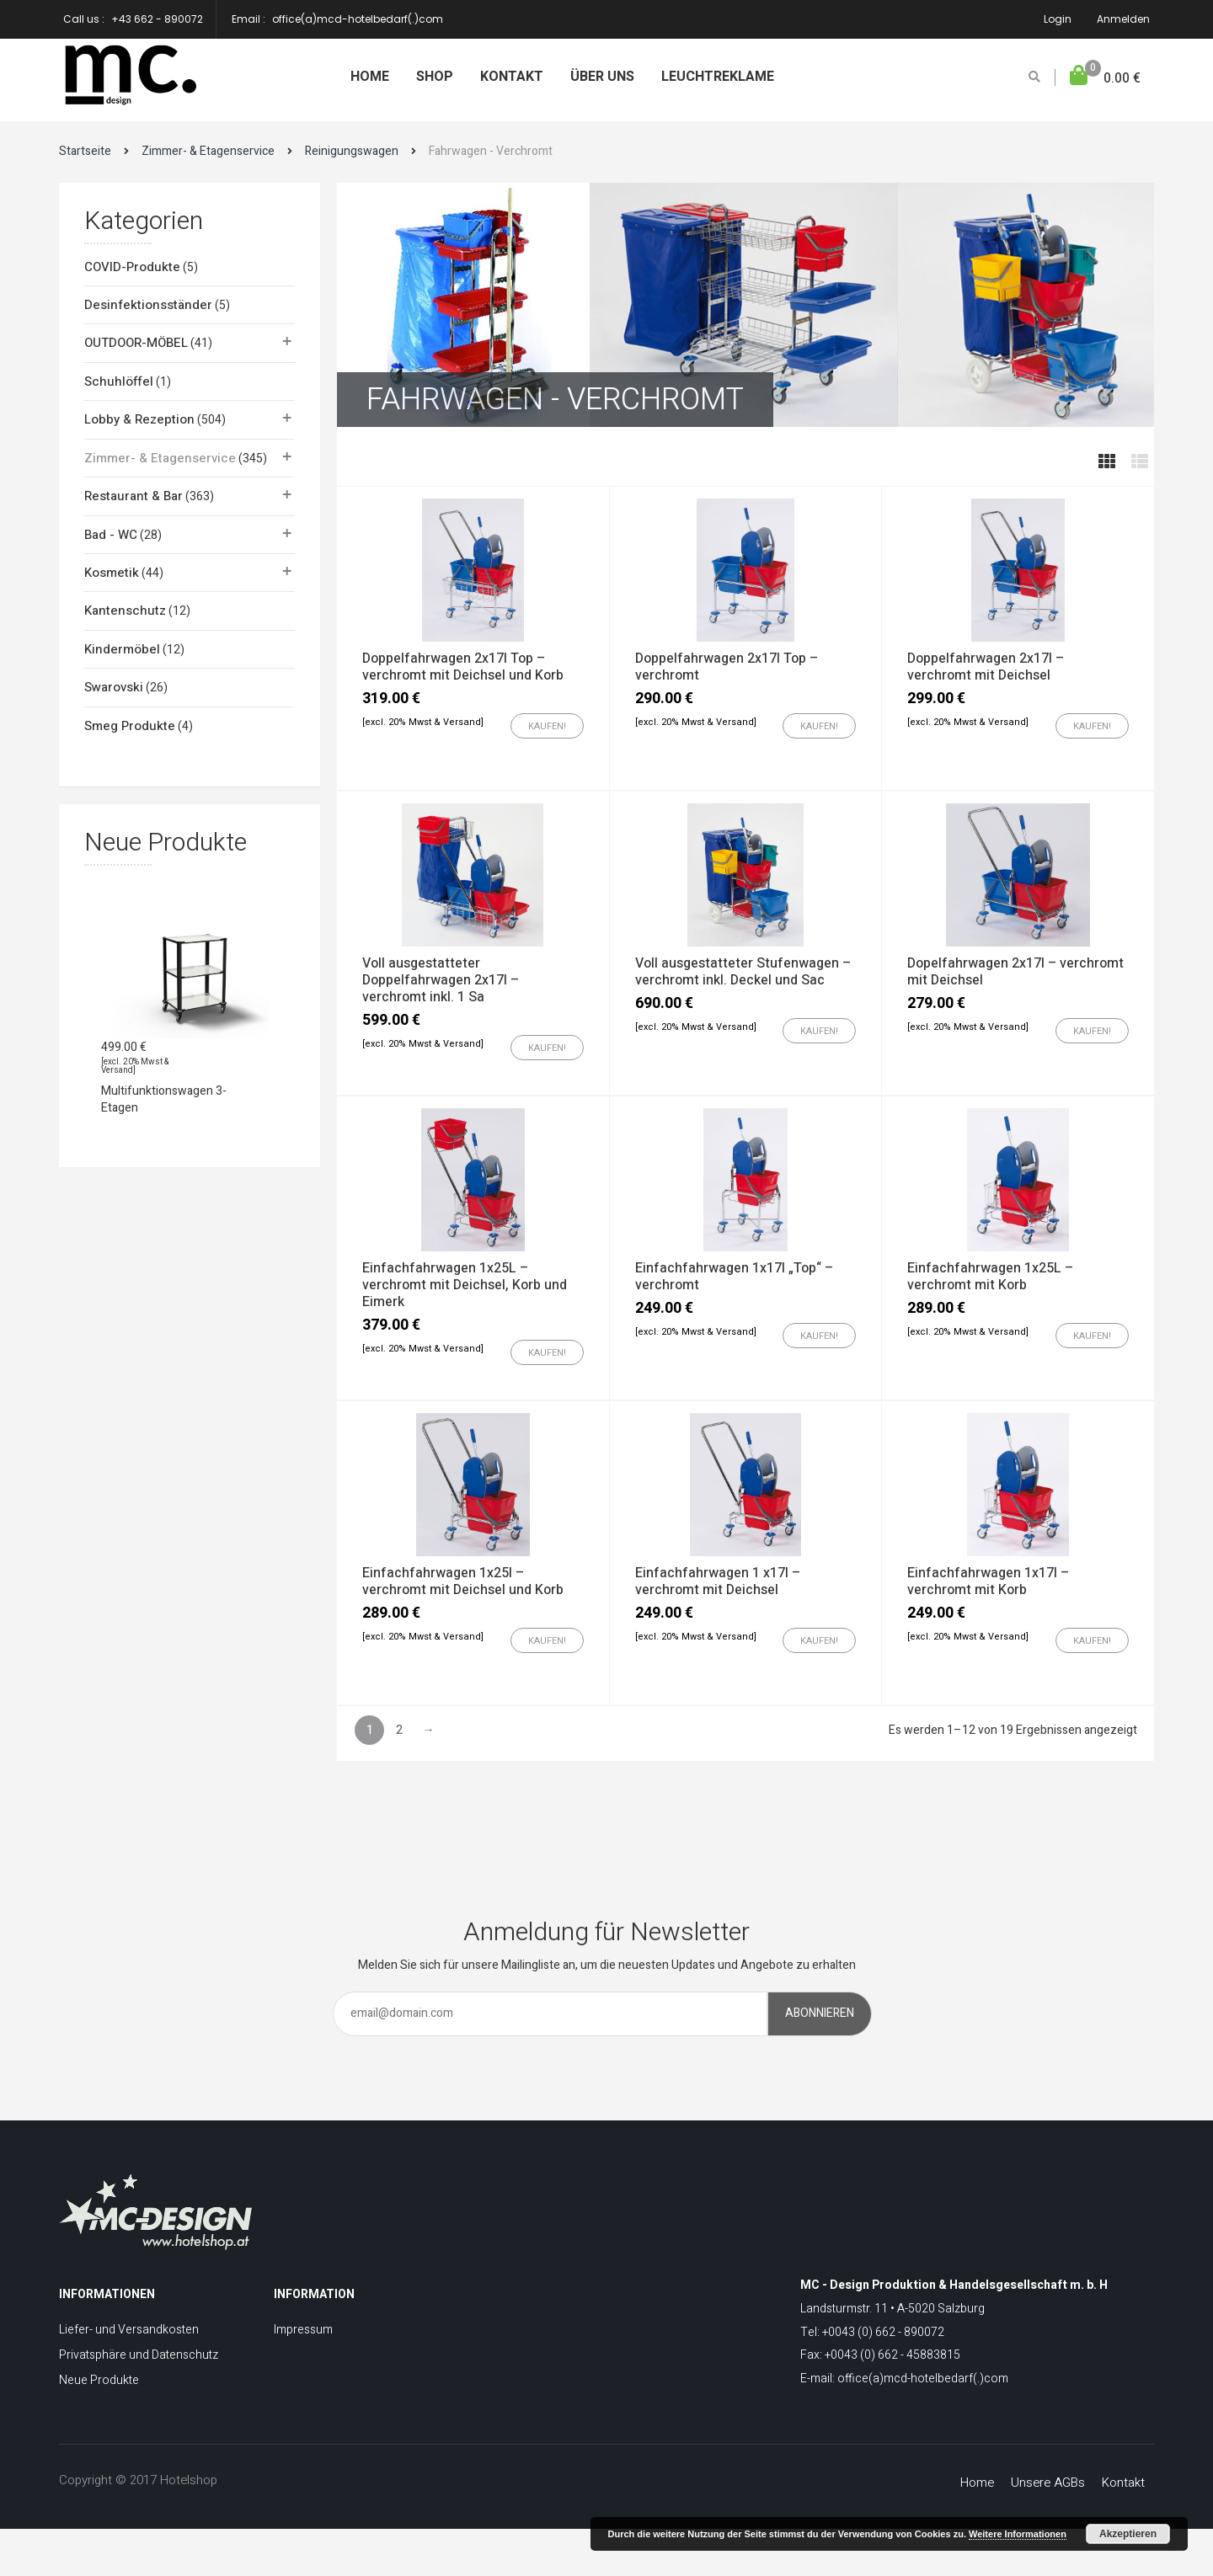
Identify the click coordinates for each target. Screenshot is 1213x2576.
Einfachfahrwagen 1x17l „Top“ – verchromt (734, 1276)
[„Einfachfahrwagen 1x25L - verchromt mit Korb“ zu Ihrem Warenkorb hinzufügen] (1092, 1335)
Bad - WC (110, 534)
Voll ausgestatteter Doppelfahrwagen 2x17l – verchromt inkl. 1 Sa (440, 980)
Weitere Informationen (1017, 2534)
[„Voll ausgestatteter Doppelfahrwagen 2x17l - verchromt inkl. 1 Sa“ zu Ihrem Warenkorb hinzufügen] (547, 1047)
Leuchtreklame (717, 77)
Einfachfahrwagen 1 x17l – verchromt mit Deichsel (717, 1581)
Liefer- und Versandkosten (129, 2330)
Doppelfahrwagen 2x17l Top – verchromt (726, 666)
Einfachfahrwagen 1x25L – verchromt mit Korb (990, 1276)
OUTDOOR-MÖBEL (136, 342)
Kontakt (511, 77)
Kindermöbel (122, 649)
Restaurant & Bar (133, 496)
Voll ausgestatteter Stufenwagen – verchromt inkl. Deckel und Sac (743, 971)
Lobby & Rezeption (139, 419)
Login (1057, 19)
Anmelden (1123, 19)
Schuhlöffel (118, 381)
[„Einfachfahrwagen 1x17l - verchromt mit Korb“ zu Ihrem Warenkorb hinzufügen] (1092, 1640)
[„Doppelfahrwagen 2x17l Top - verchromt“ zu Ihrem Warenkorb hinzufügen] (819, 726)
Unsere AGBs (1048, 2482)
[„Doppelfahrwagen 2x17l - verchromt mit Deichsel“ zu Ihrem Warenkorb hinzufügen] (1092, 726)
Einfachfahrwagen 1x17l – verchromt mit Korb (988, 1581)
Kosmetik (111, 572)
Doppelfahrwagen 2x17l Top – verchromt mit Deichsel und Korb (463, 666)
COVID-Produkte (132, 267)
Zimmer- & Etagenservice (208, 151)
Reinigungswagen (351, 151)
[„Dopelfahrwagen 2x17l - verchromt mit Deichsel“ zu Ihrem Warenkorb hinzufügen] (1092, 1030)
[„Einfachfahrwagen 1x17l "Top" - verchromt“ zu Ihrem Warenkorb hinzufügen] (819, 1335)
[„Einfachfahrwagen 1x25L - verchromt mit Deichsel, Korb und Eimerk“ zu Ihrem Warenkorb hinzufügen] (547, 1352)
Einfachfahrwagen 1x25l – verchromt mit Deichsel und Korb (463, 1581)
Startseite (85, 151)
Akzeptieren (1128, 2534)
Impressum (303, 2330)
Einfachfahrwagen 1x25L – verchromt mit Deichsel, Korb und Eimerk (464, 1285)
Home (369, 77)
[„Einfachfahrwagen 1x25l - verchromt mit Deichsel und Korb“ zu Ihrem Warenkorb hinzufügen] (547, 1640)
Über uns (602, 77)
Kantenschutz (125, 610)
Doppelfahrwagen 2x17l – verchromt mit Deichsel (985, 666)
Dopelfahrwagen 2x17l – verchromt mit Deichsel (1015, 971)
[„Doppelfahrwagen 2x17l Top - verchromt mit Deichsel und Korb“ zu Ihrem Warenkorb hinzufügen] (547, 726)
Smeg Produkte (129, 726)
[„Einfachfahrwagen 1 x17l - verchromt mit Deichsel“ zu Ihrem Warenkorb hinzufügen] (819, 1640)
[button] (1105, 79)
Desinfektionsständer (148, 305)
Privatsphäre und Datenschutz (138, 2355)
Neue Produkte (99, 2380)
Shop (434, 77)
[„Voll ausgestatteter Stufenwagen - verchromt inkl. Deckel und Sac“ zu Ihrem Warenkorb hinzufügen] (819, 1030)
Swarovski (113, 687)
